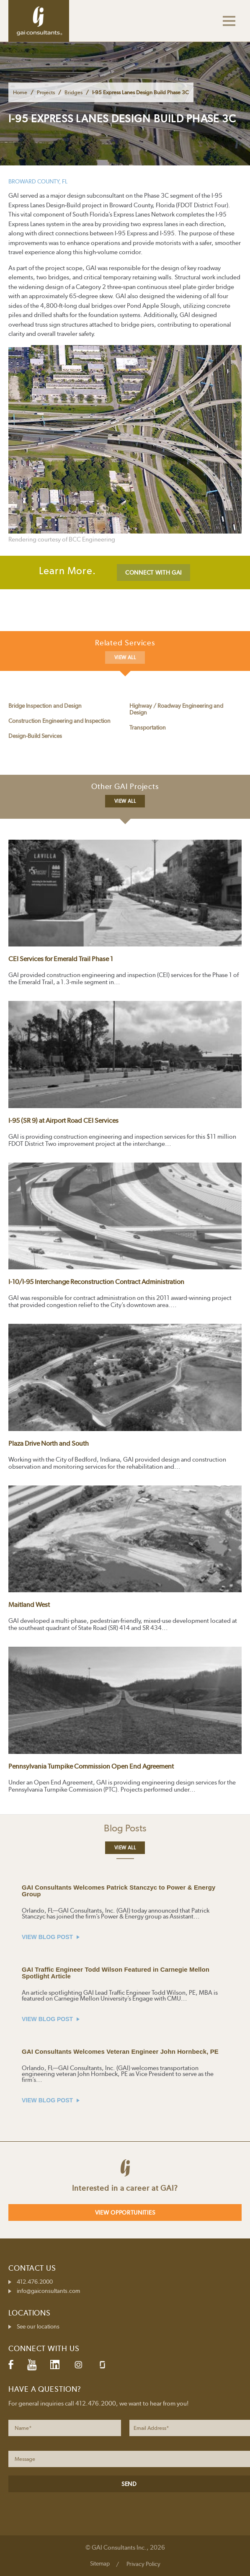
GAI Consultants (38, 21)
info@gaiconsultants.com (48, 2290)
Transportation (147, 727)
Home (20, 92)
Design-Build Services (35, 735)
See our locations (38, 2326)
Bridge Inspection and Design (45, 705)
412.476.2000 (35, 2281)
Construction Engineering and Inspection (59, 720)
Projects (46, 92)
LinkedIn (54, 2364)
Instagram (78, 2365)
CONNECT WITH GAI (153, 572)
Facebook (10, 2364)
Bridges (73, 92)
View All (125, 657)
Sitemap (100, 2563)
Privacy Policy (143, 2564)
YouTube (31, 2364)
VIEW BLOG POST (51, 1937)
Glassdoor (102, 2364)
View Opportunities (125, 2212)
